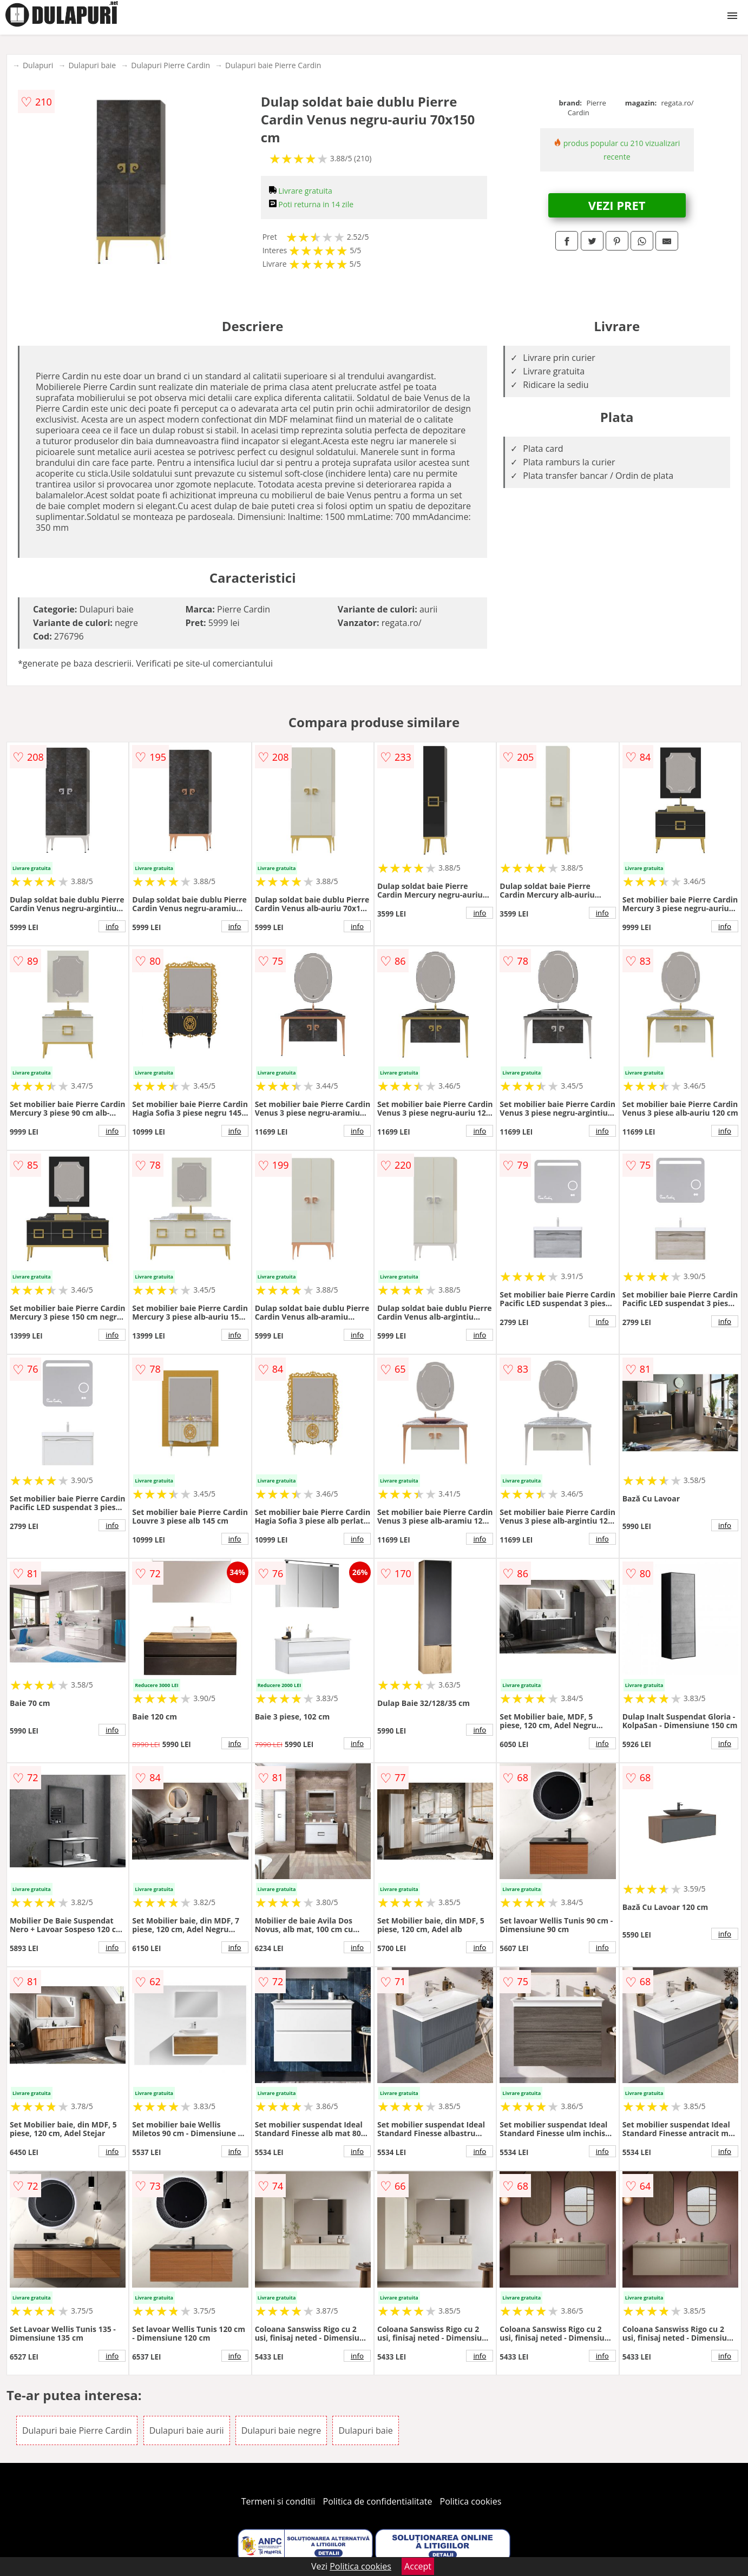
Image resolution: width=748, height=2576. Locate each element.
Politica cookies (471, 2501)
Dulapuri (38, 65)
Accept (417, 2566)
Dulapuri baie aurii (186, 2430)
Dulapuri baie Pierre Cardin (273, 65)
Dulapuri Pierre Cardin (170, 65)
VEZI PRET (617, 205)
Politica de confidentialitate (377, 2501)
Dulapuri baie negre (281, 2430)
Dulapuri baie (92, 65)
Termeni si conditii (278, 2501)
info (112, 926)
